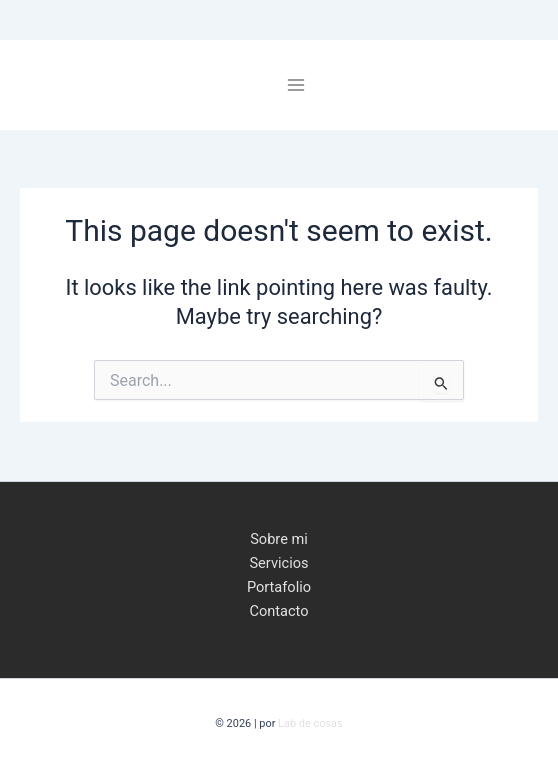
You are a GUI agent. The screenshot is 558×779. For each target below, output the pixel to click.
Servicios (278, 563)
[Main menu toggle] (296, 85)
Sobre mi (279, 539)
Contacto (278, 611)
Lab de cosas (310, 723)
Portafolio (279, 587)
